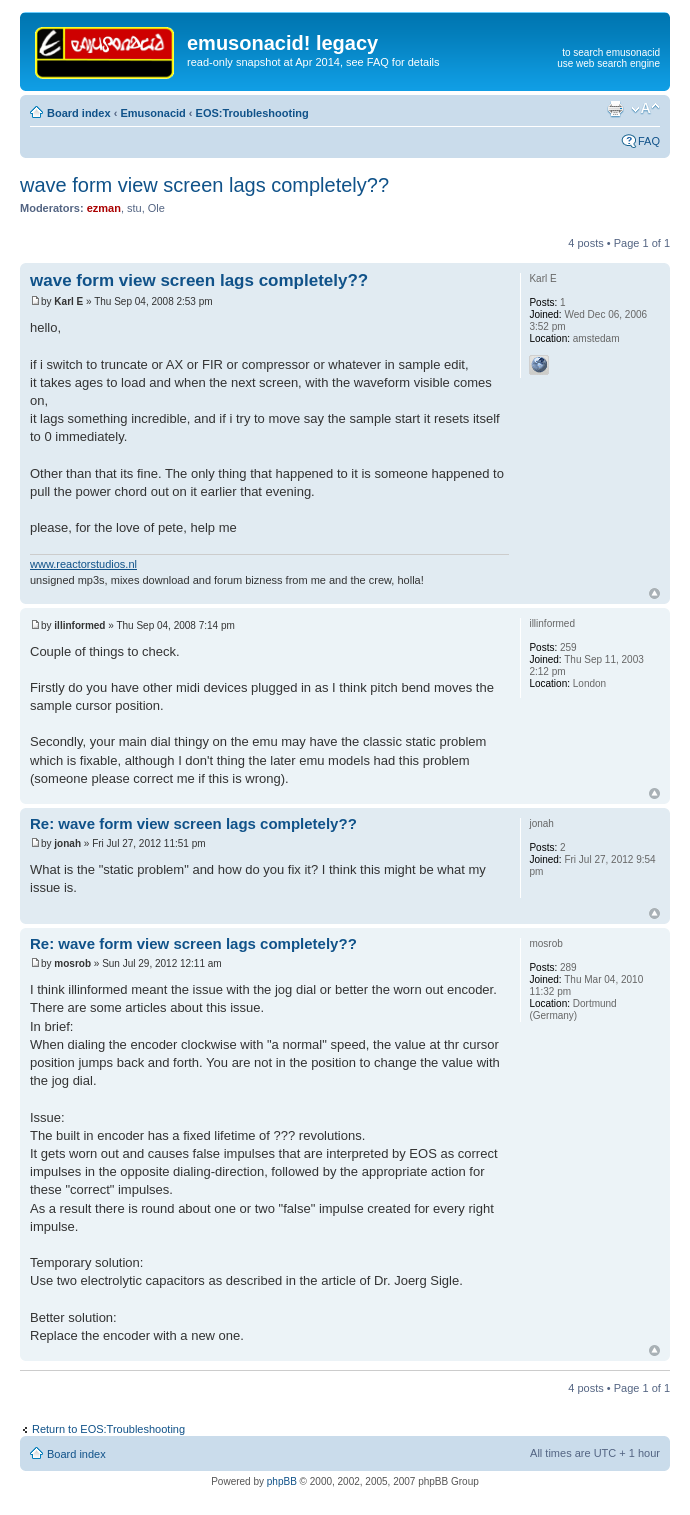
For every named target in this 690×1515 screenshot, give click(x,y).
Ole (156, 208)
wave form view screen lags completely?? (204, 185)
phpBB (282, 1481)
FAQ (649, 141)
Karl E (68, 301)
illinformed (79, 625)
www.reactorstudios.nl (83, 564)
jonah (67, 843)
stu (134, 208)
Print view (615, 109)
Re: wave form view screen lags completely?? (193, 823)
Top (654, 593)
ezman (104, 208)
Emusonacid (152, 113)
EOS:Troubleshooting (252, 113)
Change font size (645, 109)
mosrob (72, 963)
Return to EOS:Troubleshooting (108, 1429)
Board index (79, 113)
